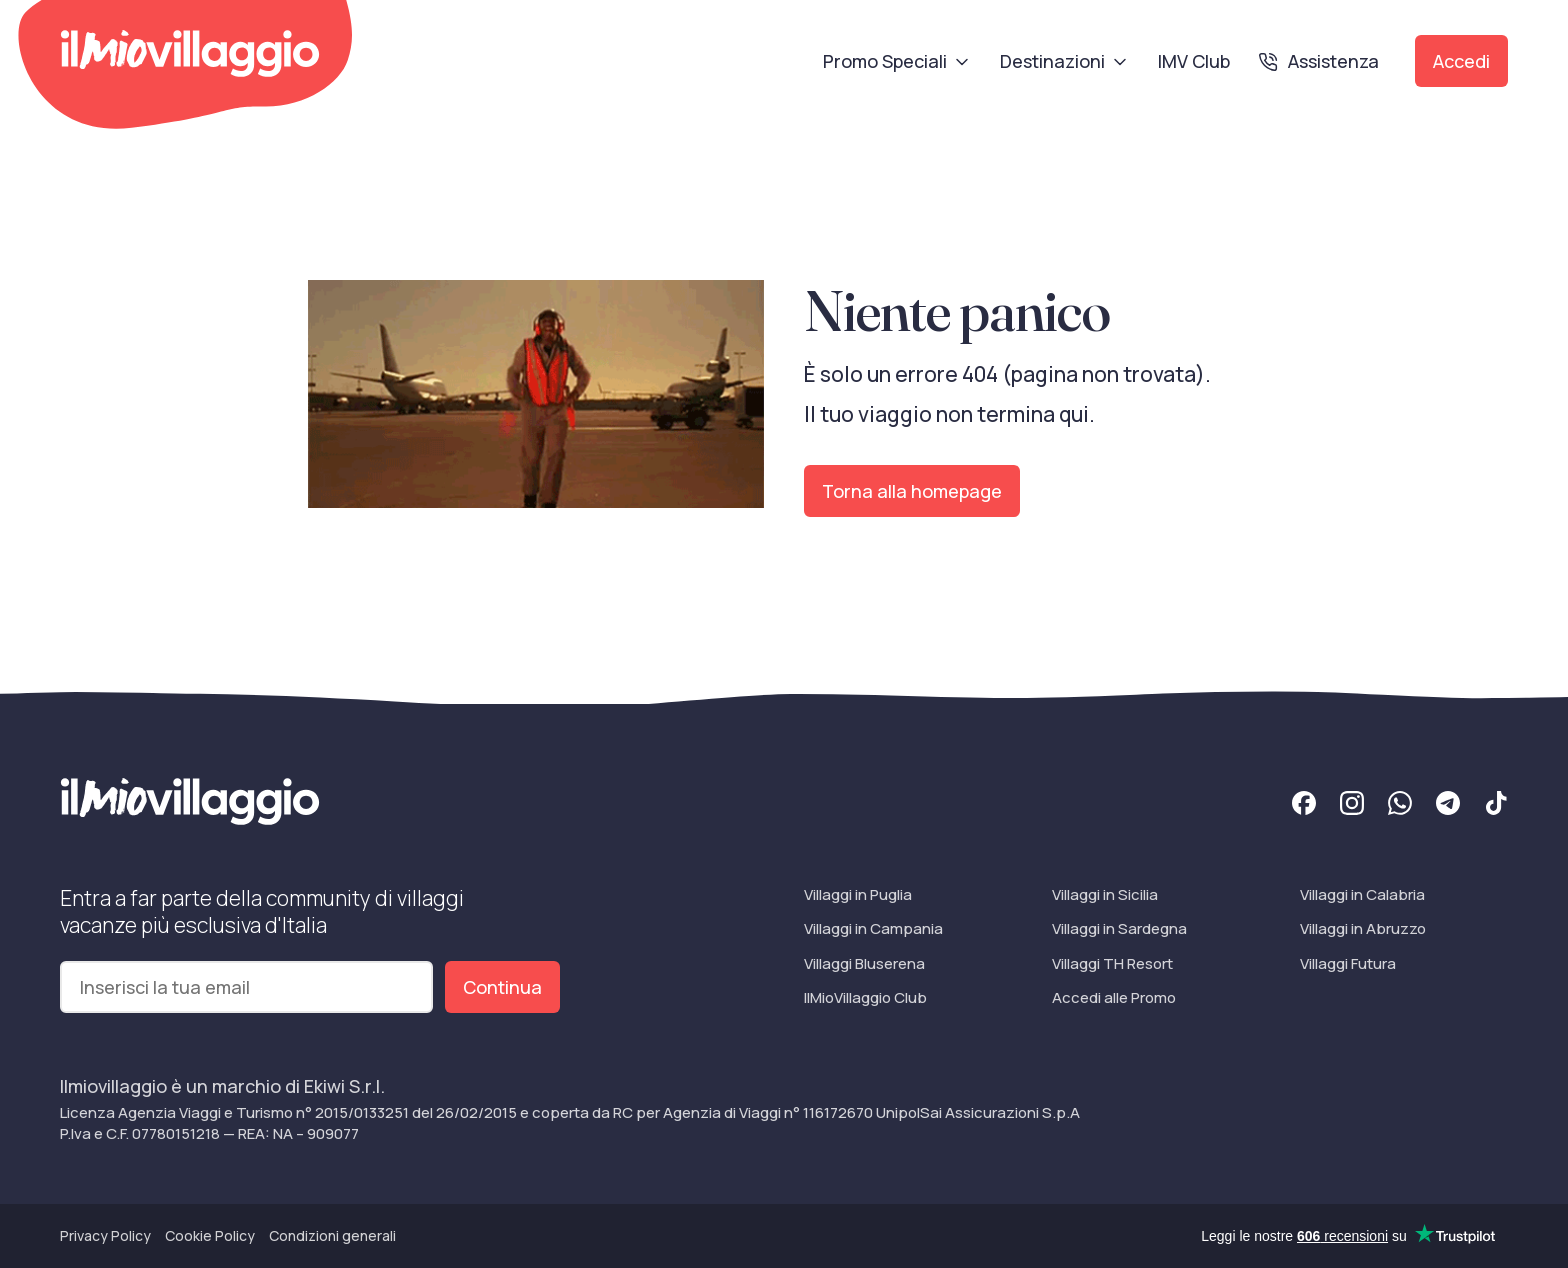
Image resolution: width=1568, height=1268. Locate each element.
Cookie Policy (210, 1235)
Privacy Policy (105, 1235)
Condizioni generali (332, 1235)
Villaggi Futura (1348, 963)
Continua (502, 987)
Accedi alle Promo (1114, 997)
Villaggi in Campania (873, 928)
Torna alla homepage (912, 491)
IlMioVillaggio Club (865, 997)
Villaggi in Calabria (1362, 894)
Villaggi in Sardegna (1119, 928)
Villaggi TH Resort (1112, 963)
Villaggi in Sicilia (1105, 894)
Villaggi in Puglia (858, 894)
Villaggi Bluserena (864, 963)
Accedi (1461, 61)
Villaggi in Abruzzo (1363, 928)
